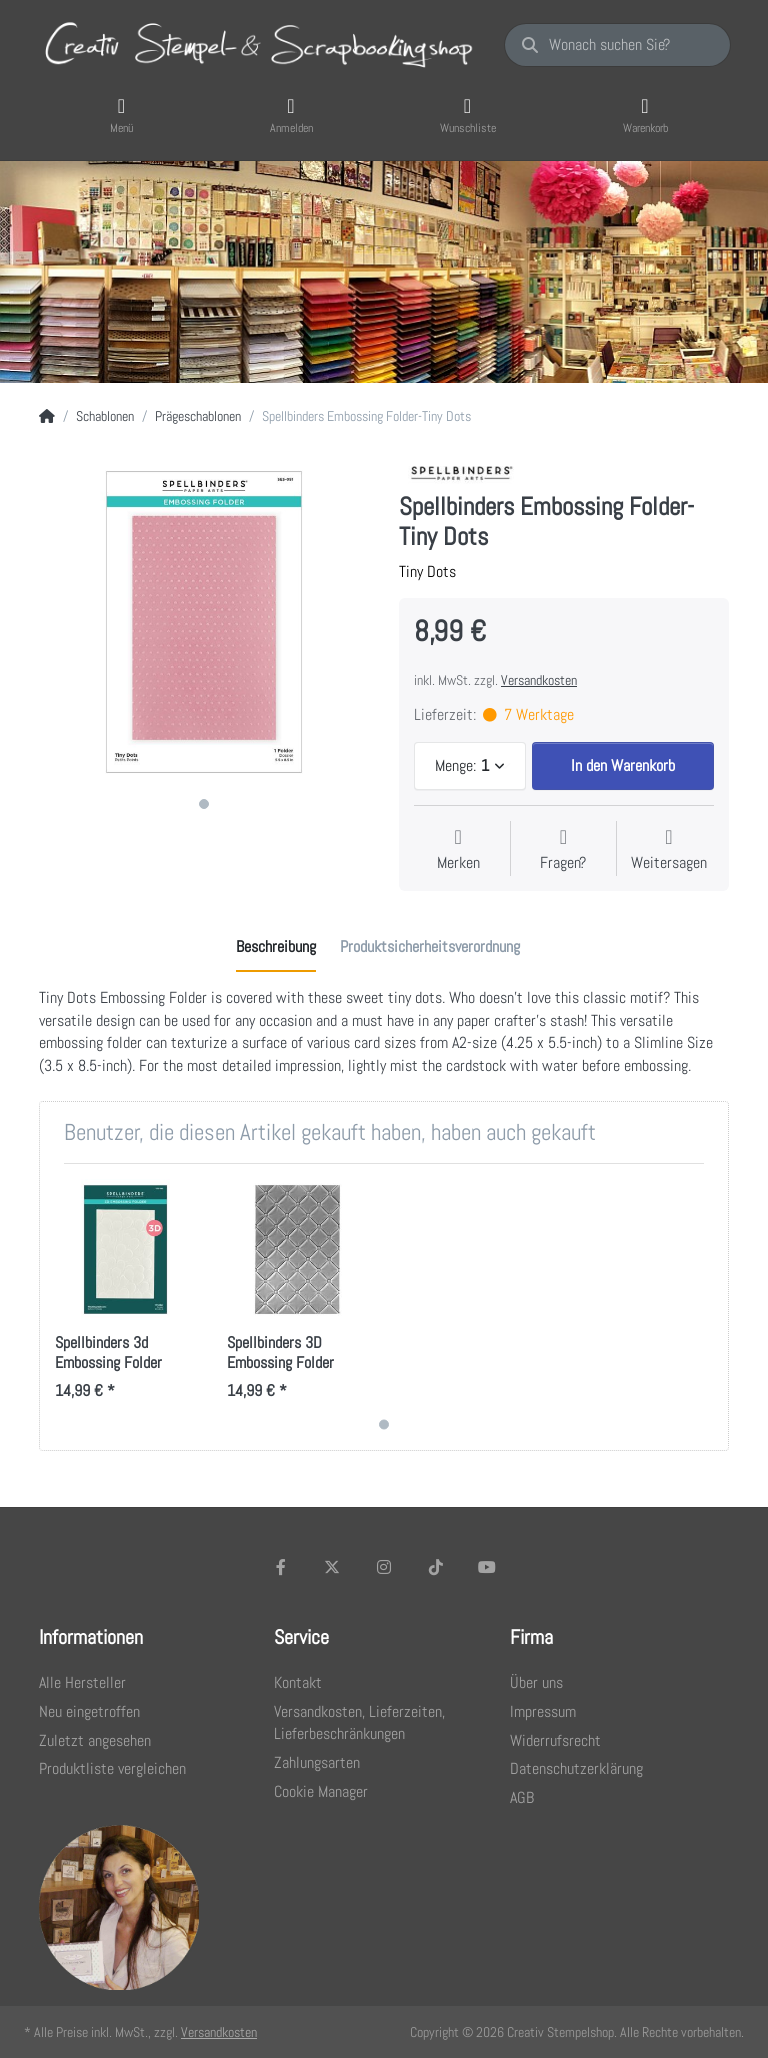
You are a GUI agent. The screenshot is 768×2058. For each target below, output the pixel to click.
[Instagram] (384, 1567)
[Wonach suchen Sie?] (617, 45)
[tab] (276, 948)
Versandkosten (539, 680)
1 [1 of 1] (204, 804)
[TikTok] (436, 1567)
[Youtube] (487, 1567)
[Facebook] (281, 1567)
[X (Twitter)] (333, 1567)
